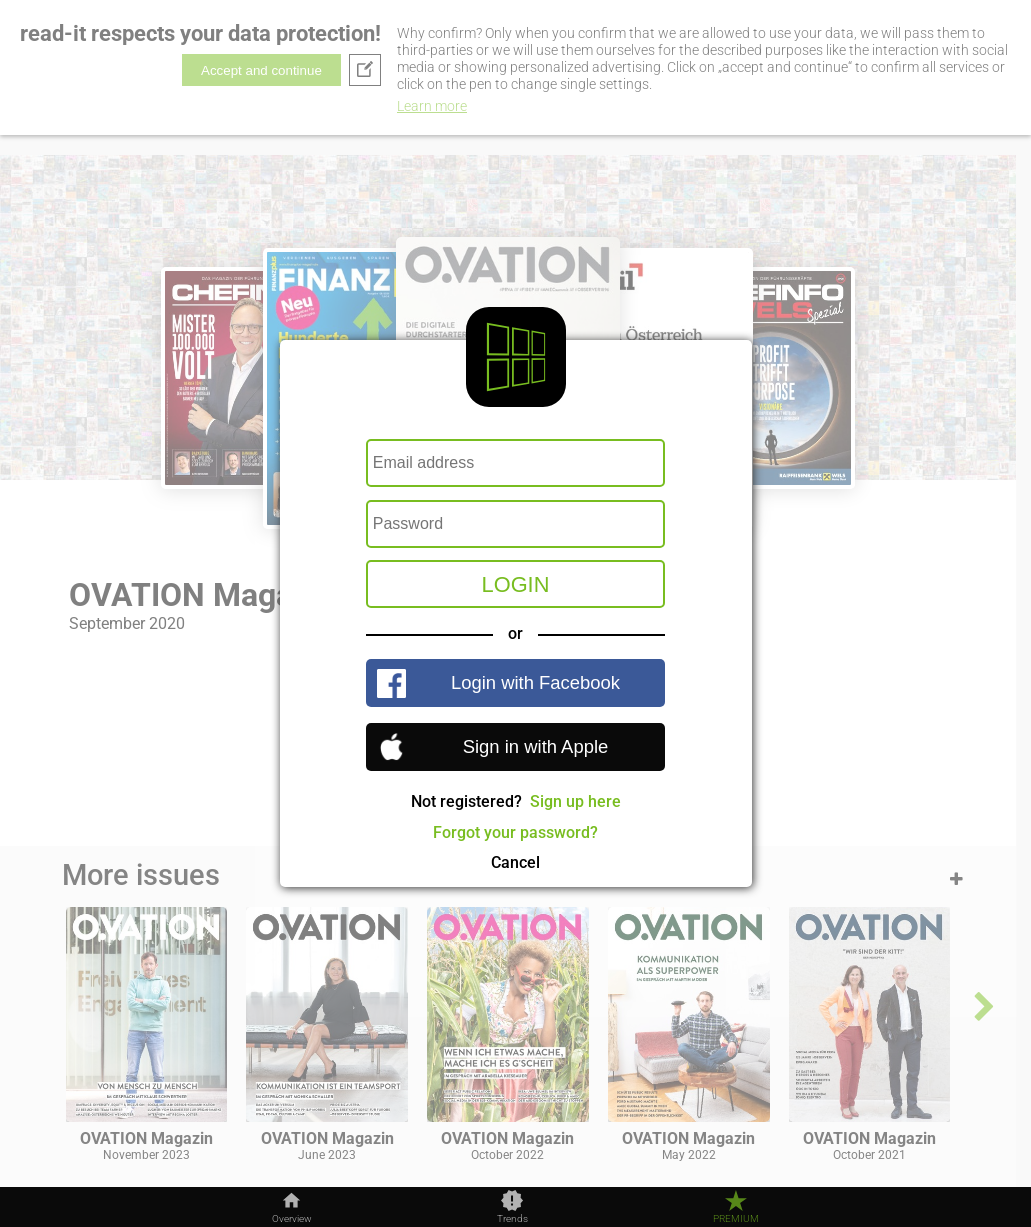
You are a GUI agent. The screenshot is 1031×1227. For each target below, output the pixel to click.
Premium (736, 1219)
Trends (512, 1219)
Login (516, 584)
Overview (292, 1219)
